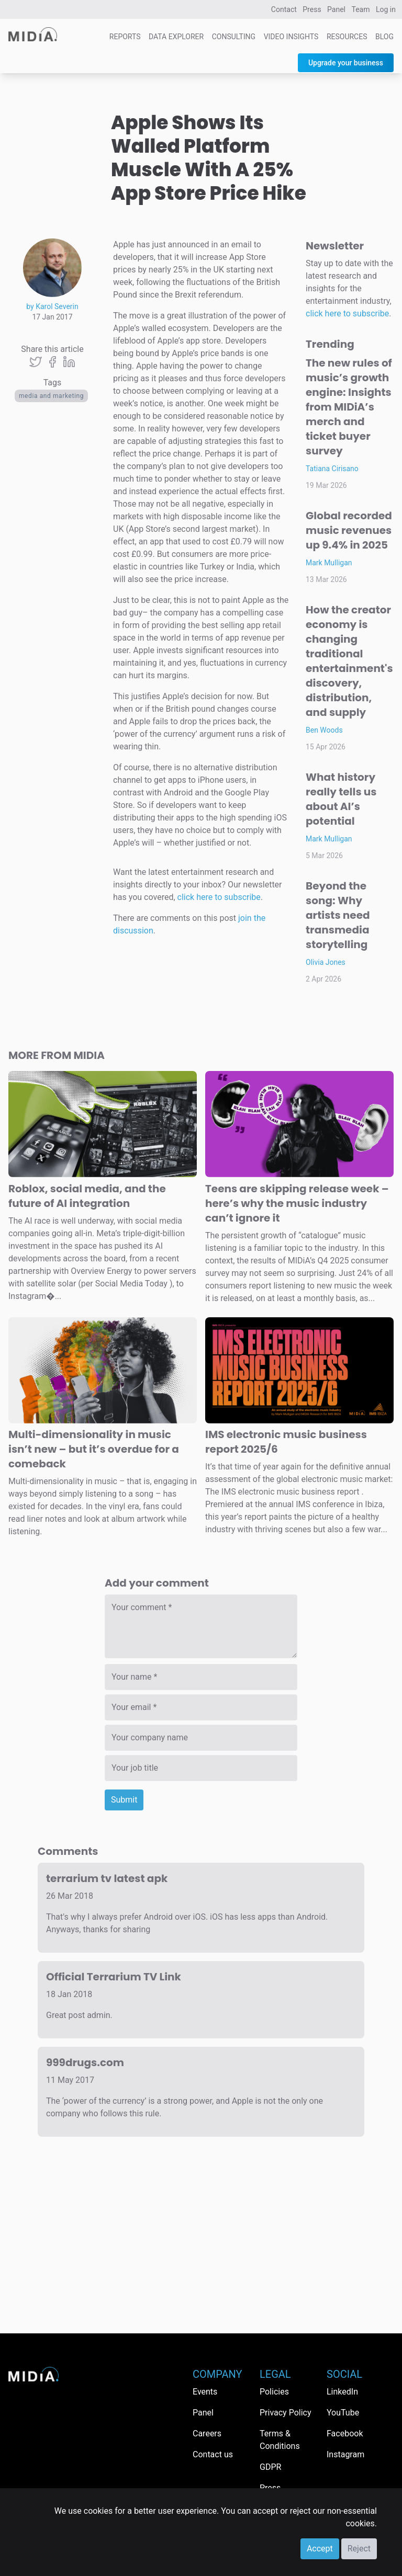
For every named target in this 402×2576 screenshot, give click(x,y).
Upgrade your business (345, 63)
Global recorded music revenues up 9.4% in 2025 (349, 530)
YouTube (343, 2413)
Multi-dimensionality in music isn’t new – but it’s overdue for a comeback (93, 1449)
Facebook (345, 2433)
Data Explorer (176, 36)
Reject (359, 2549)
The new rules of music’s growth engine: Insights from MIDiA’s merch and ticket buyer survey (349, 407)
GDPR (270, 2467)
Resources (347, 36)
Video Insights (291, 36)
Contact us (213, 2454)
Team (361, 9)
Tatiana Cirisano (332, 468)
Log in (386, 9)
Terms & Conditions (280, 2440)
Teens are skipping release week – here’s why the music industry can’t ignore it (297, 1203)
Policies (274, 2392)
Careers (207, 2433)
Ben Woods (324, 730)
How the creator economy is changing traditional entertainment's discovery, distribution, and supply (349, 661)
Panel (336, 9)
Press (312, 9)
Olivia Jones (325, 962)
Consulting (233, 36)
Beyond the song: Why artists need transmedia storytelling (338, 915)
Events (205, 2392)
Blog (384, 36)
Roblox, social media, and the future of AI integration (87, 1196)
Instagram (345, 2454)
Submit (124, 1800)
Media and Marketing (51, 396)
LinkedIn (342, 2392)
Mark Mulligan (329, 562)
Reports (125, 36)
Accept (320, 2549)
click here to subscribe (219, 897)
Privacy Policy (285, 2413)
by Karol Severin (52, 306)
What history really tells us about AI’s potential (341, 799)
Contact (284, 9)
